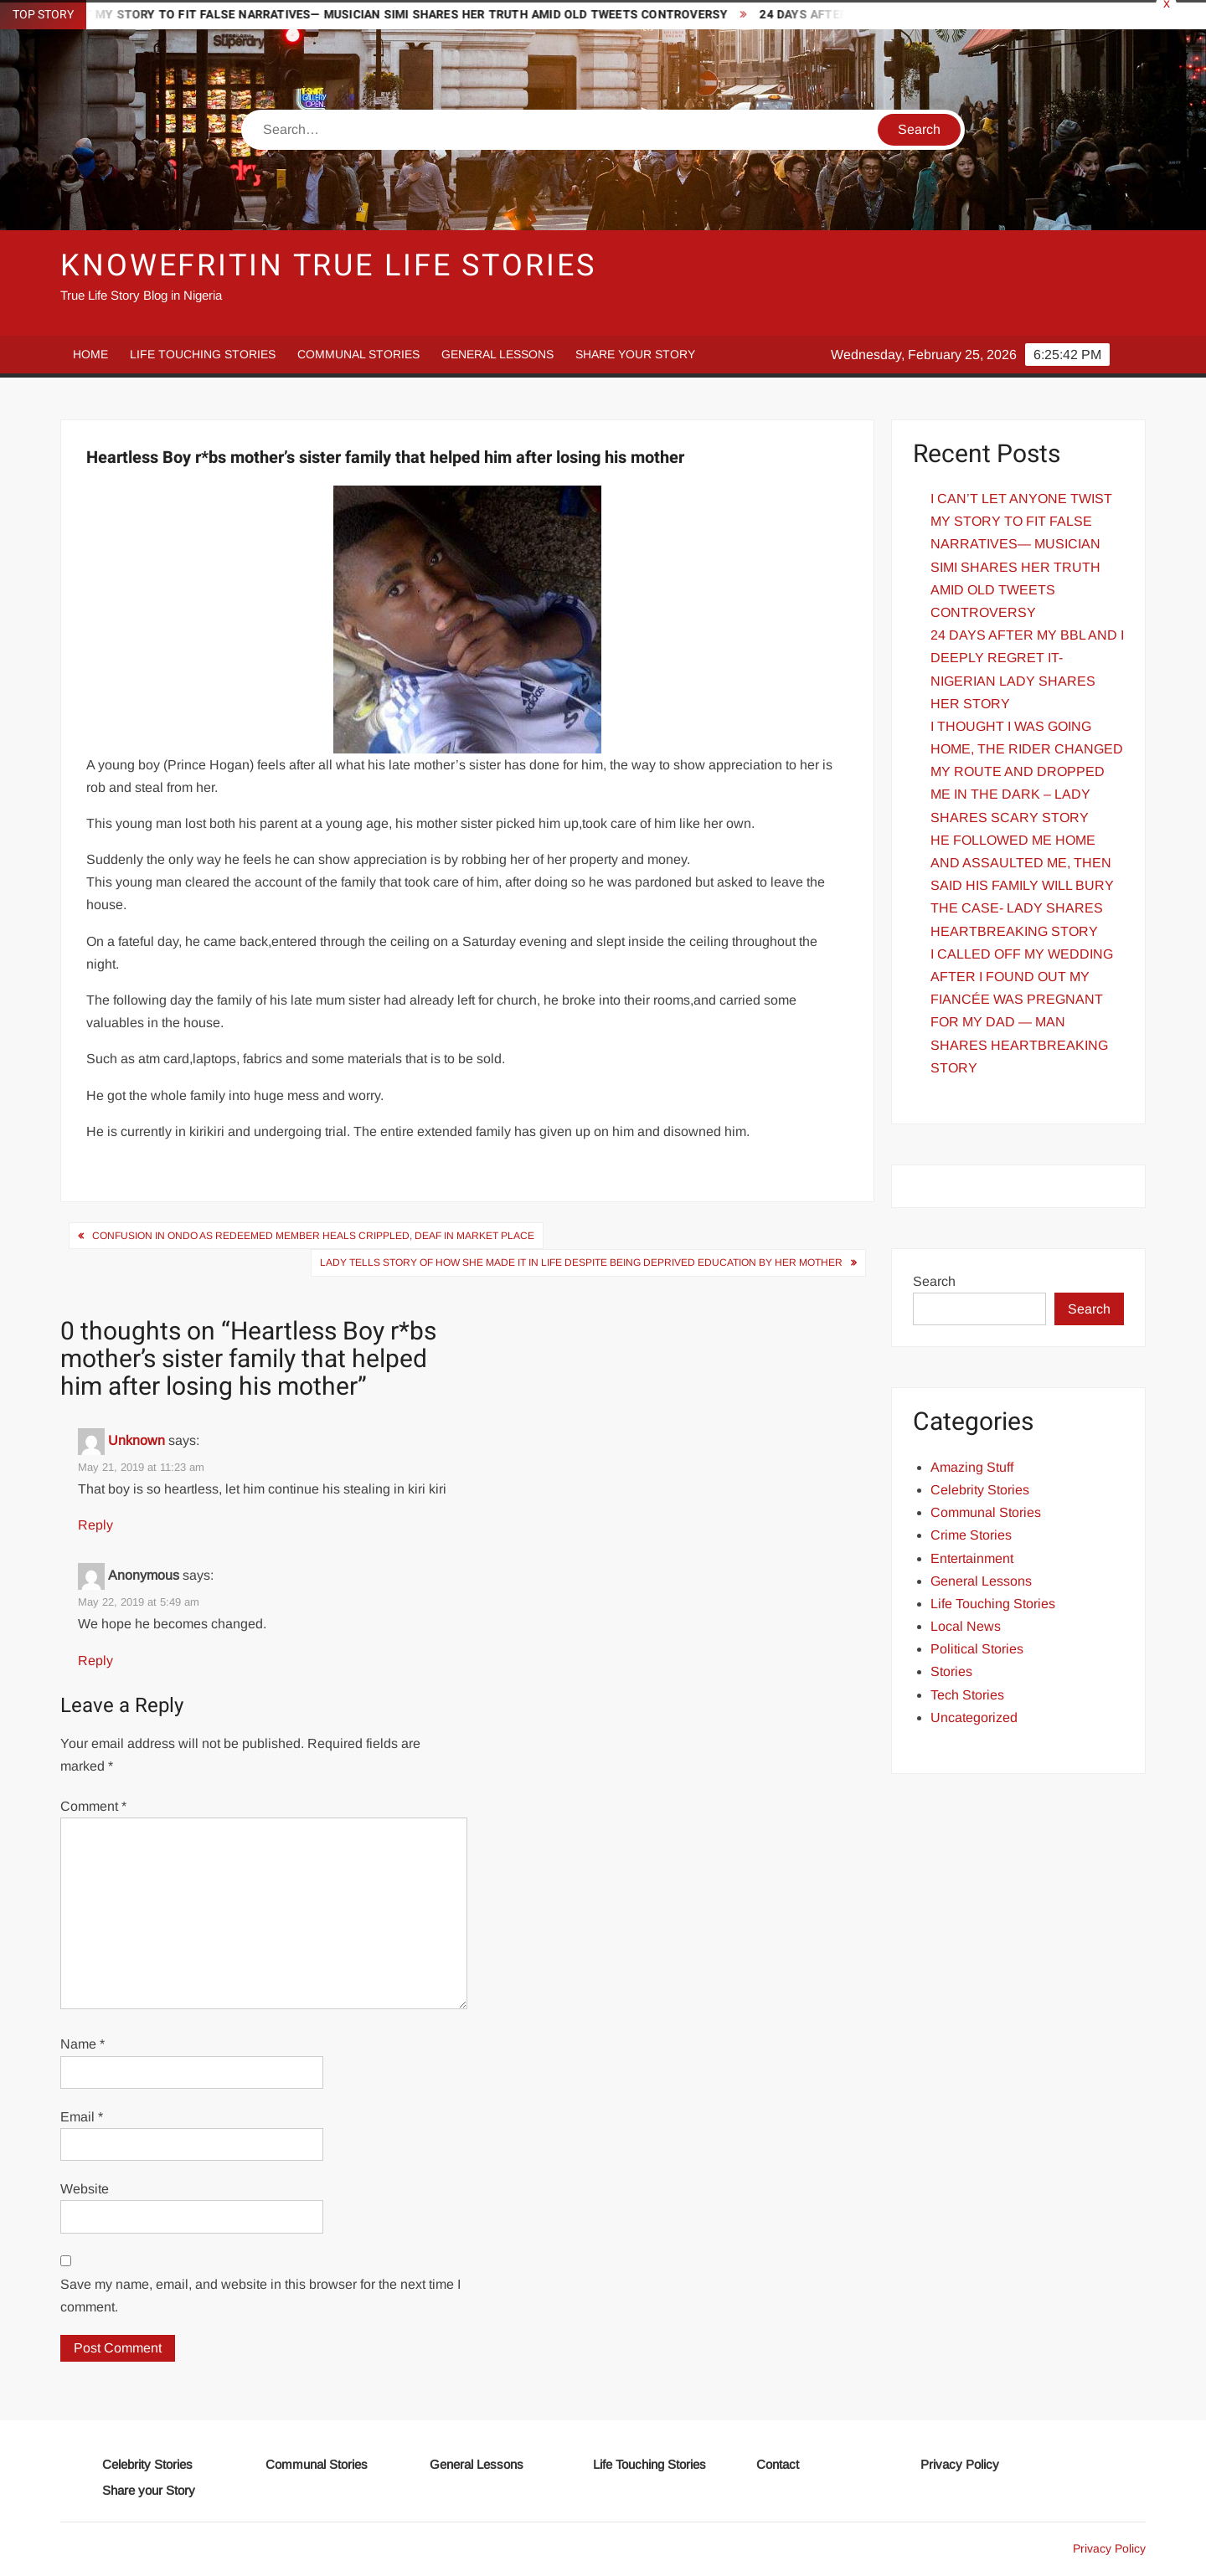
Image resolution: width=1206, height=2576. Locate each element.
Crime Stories (971, 1535)
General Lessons (497, 354)
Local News (965, 1626)
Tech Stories (967, 1695)
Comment (93, 1806)
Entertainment (971, 1558)
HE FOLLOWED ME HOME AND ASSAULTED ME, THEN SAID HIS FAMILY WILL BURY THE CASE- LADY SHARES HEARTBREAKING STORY (1022, 885)
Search (934, 1281)
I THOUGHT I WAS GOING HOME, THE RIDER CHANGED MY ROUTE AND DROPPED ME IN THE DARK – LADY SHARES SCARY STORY (1026, 772)
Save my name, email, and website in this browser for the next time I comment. (260, 2295)
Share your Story (635, 354)
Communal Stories (358, 354)
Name (82, 2044)
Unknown (136, 1440)
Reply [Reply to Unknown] (95, 1525)
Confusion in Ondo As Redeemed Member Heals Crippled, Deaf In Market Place (313, 1236)
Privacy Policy (959, 2464)
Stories (951, 1671)
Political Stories (976, 1649)
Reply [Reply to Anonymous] (95, 1660)
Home (90, 354)
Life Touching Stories (203, 354)
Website (84, 2189)
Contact (777, 2464)
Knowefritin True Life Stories (328, 266)
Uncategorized (974, 1717)
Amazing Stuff (971, 1467)
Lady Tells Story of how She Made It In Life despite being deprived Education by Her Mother (581, 1262)
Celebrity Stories (979, 1490)
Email (81, 2117)
